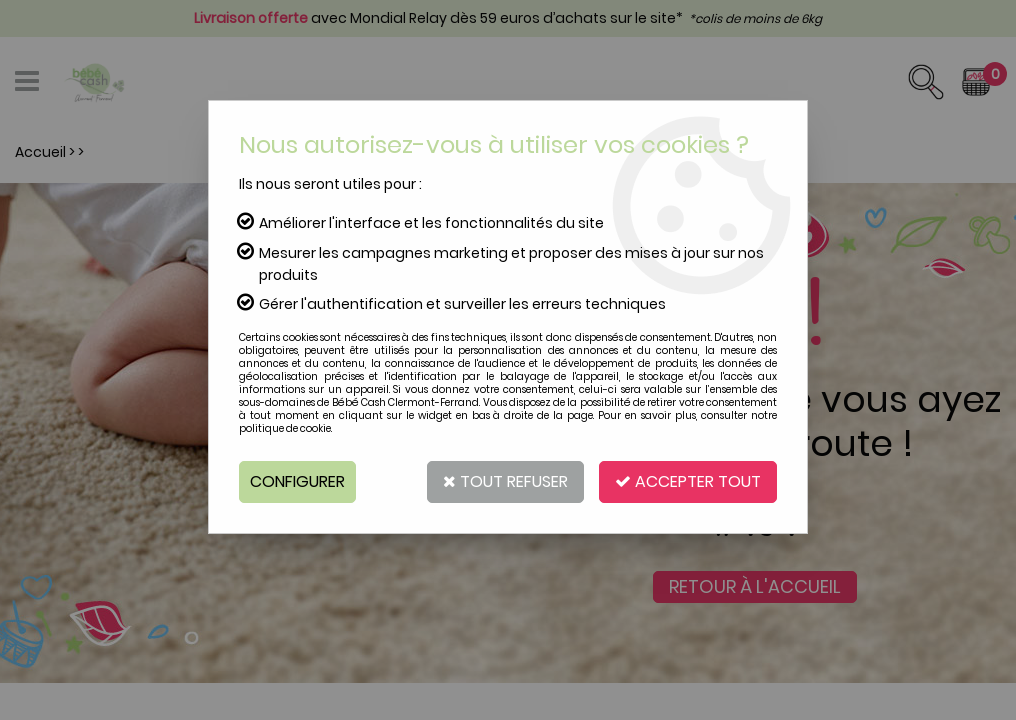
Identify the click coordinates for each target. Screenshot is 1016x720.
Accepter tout (688, 481)
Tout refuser (505, 481)
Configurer (297, 481)
